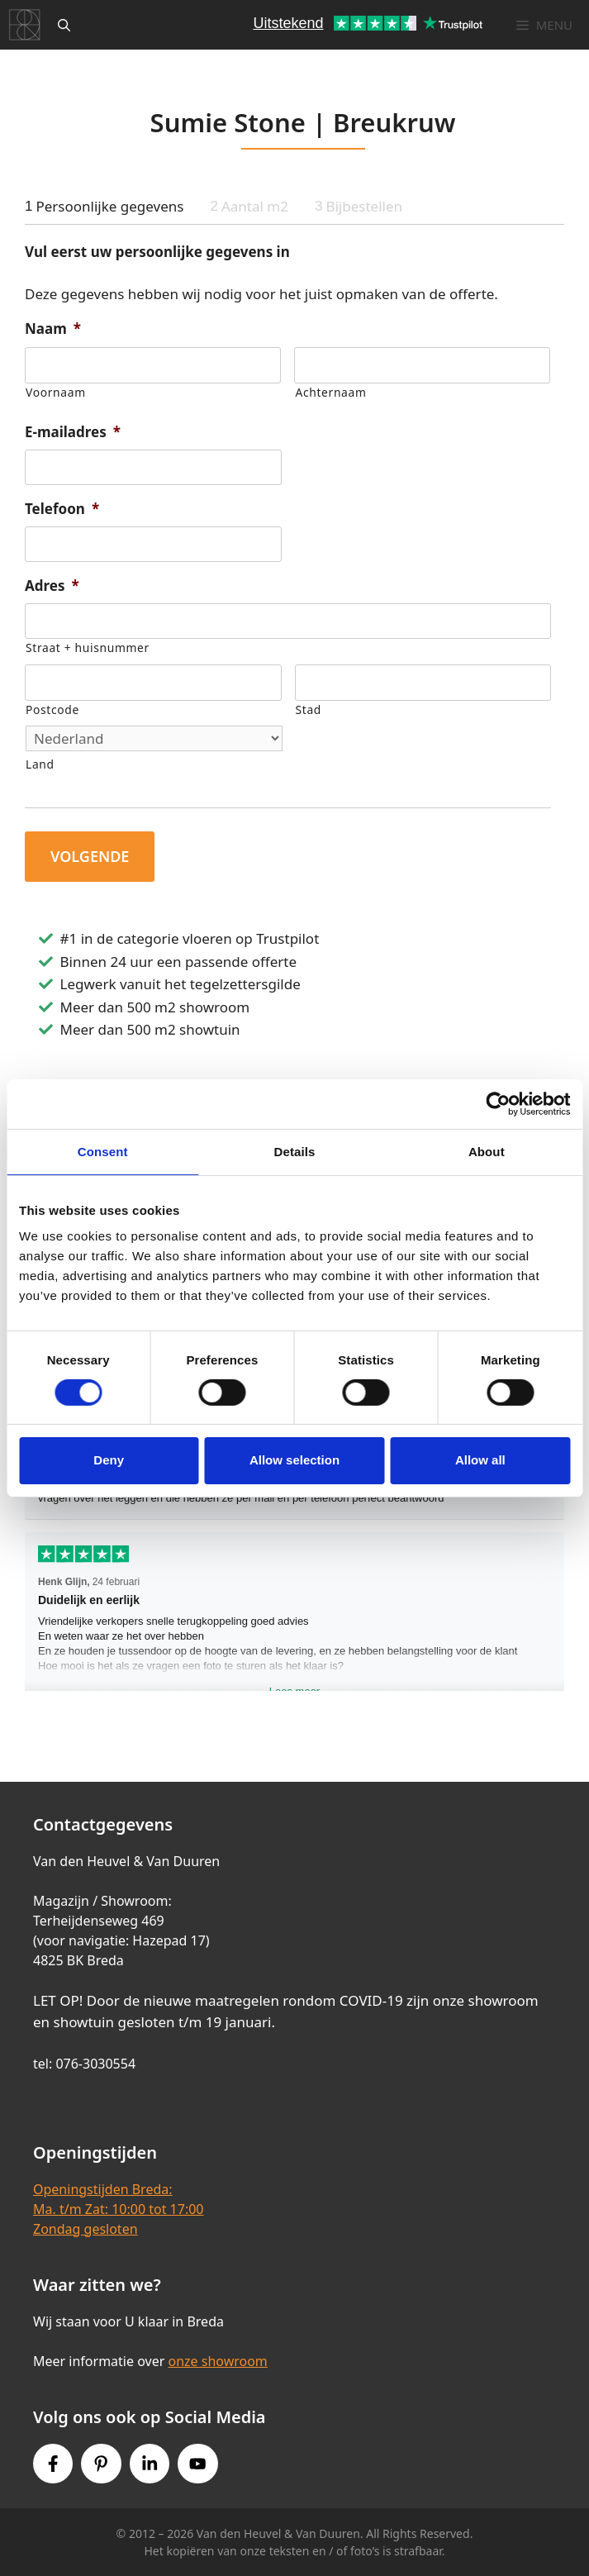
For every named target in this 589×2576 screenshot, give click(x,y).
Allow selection (294, 1460)
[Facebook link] (53, 2463)
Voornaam (56, 392)
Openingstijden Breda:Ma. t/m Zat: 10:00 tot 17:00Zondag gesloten (118, 2209)
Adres (52, 586)
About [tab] (486, 1151)
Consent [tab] (103, 1151)
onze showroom (217, 2361)
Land (40, 764)
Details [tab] (295, 1151)
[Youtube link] (197, 2463)
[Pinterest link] (101, 2463)
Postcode (52, 709)
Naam (53, 329)
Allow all (480, 1460)
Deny (108, 1460)
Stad (308, 709)
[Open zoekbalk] (64, 25)
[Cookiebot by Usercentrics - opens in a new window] (497, 1103)
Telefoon (62, 509)
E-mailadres (73, 432)
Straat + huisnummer (88, 647)
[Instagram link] (149, 2463)
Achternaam (330, 392)
